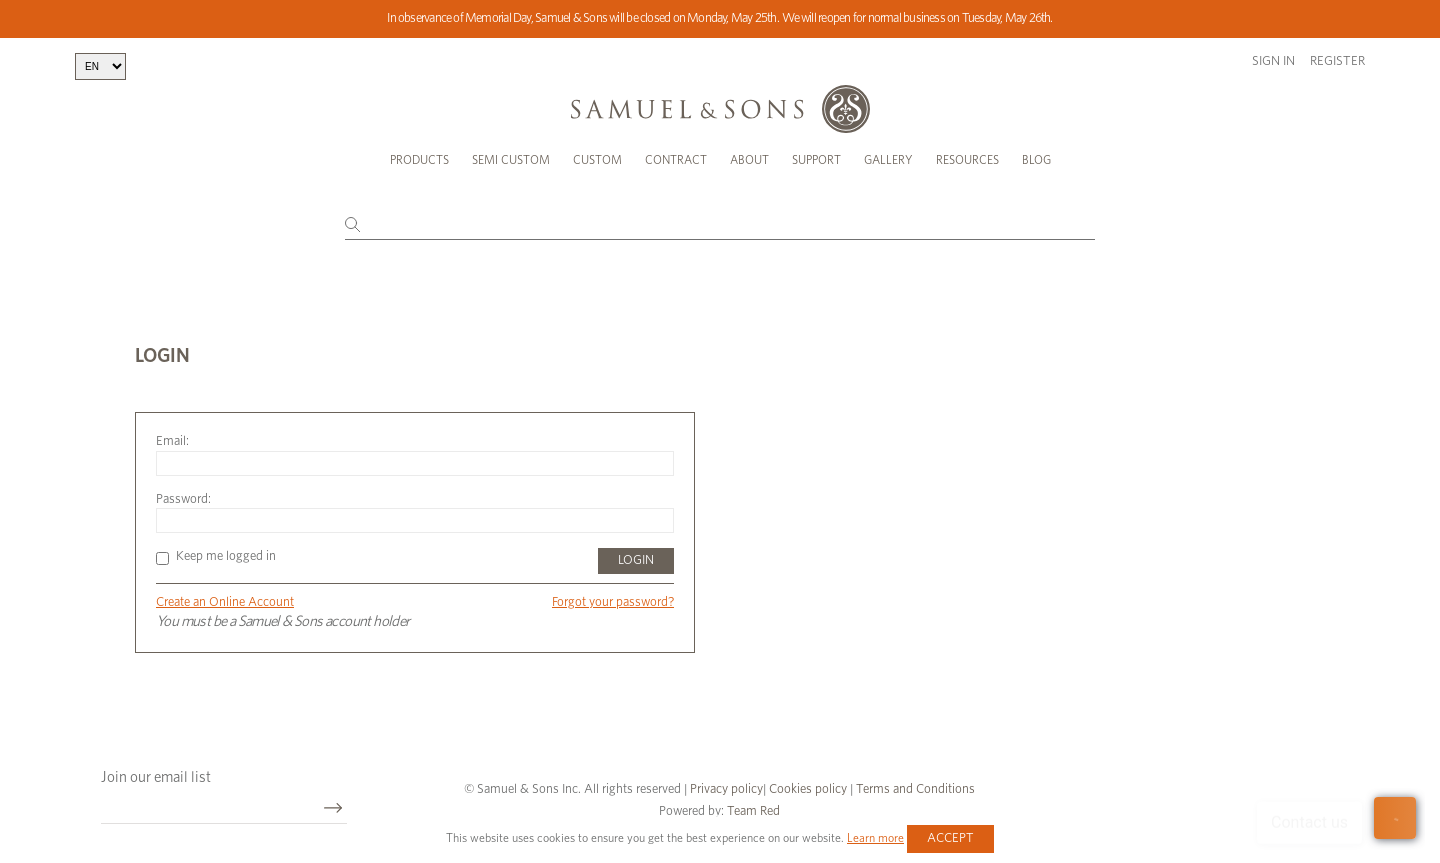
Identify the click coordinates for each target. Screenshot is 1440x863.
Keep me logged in (216, 556)
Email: (172, 441)
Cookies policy (808, 789)
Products (419, 160)
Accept (950, 838)
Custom (597, 160)
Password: (183, 499)
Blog (1036, 160)
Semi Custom (511, 160)
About (749, 160)
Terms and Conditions (914, 789)
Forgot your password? (613, 602)
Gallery (888, 160)
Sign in (1273, 61)
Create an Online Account (225, 602)
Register (1337, 61)
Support (816, 160)
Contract (676, 160)
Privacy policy (726, 789)
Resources (967, 160)
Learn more (875, 838)
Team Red (753, 811)
